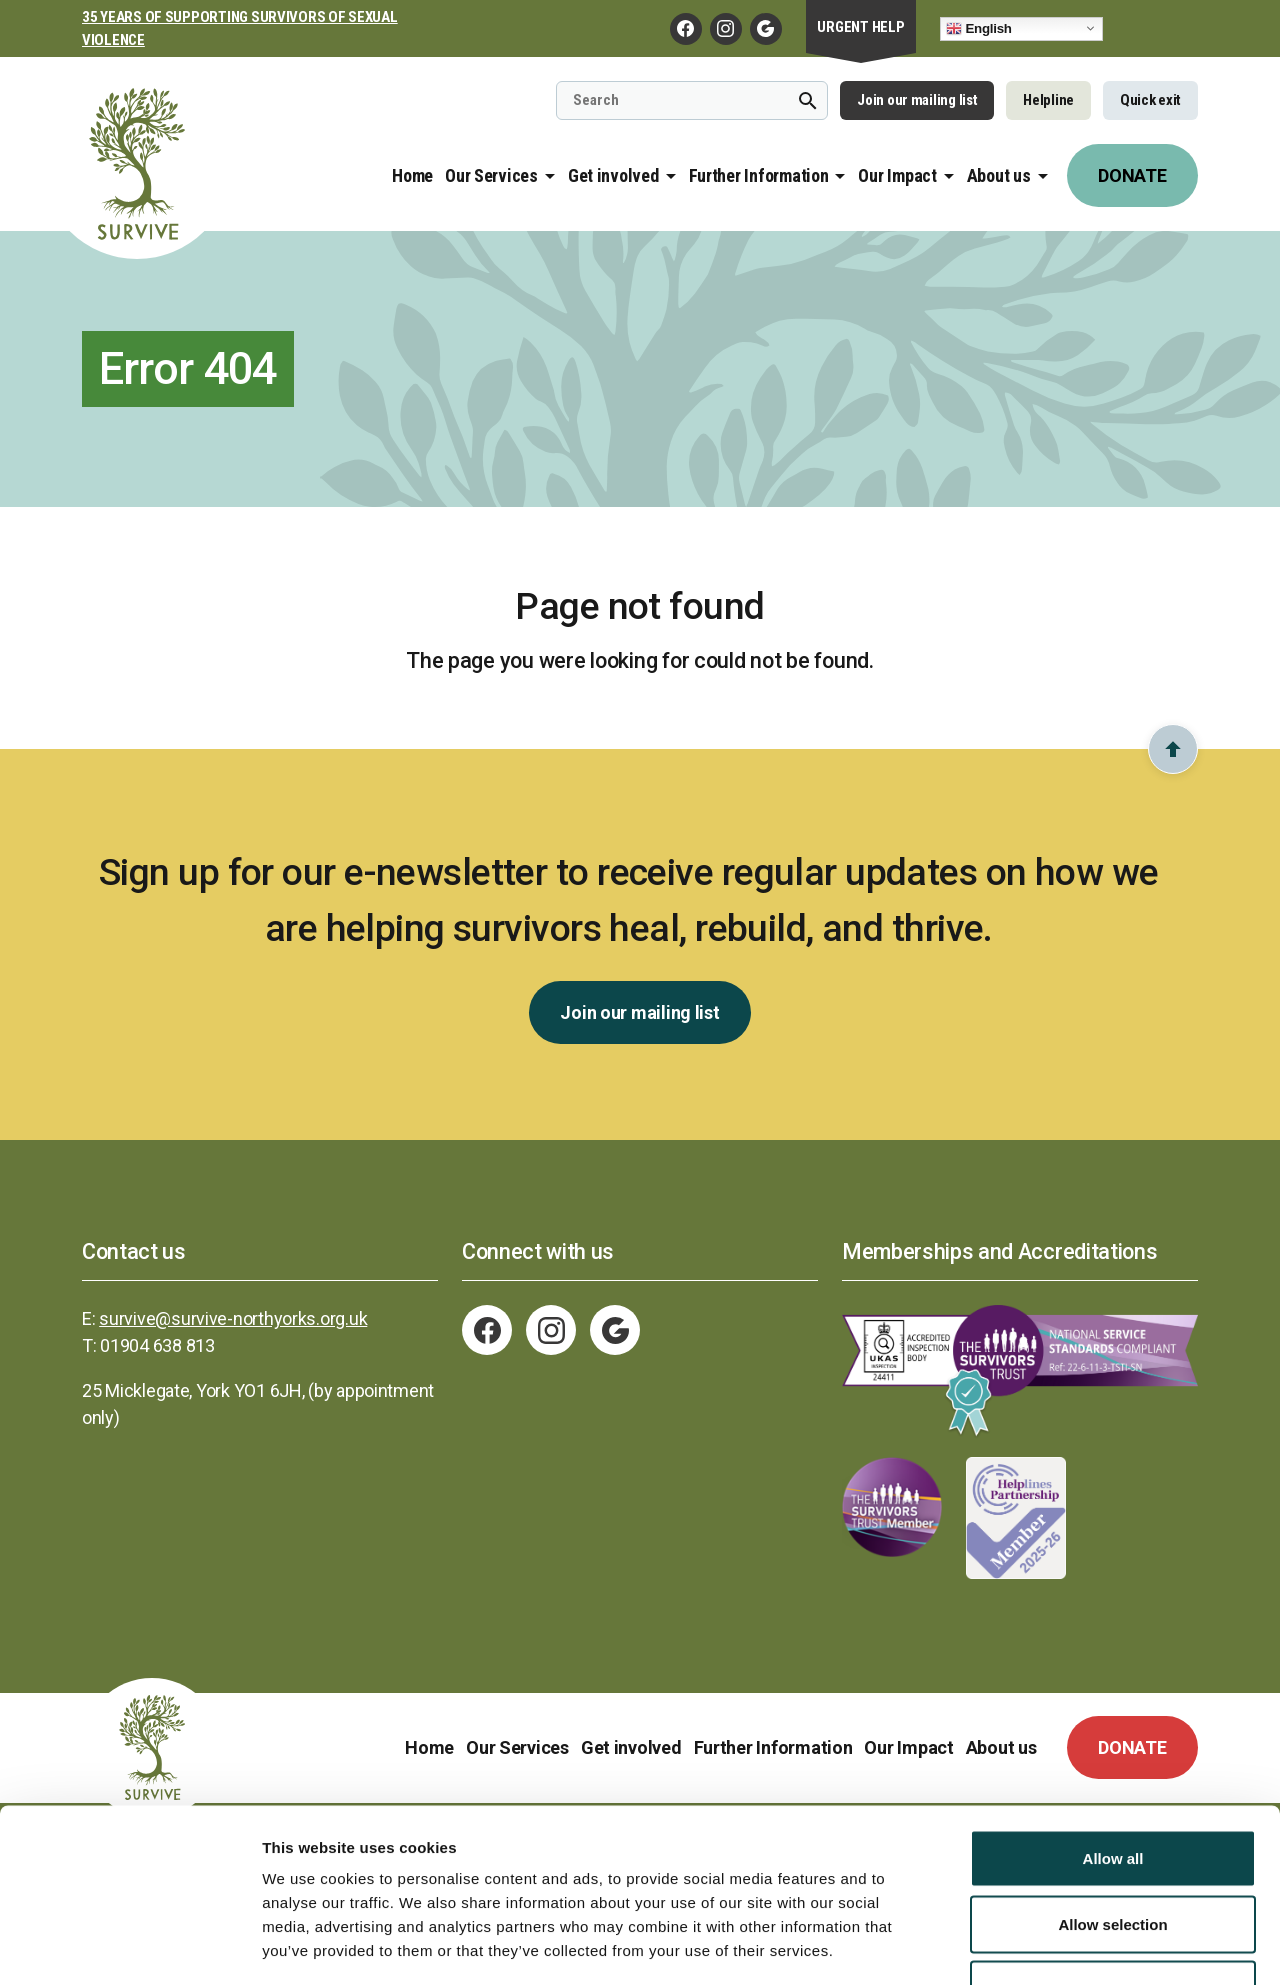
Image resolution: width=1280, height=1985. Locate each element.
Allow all (1113, 1722)
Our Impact (897, 175)
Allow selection (1112, 1788)
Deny (1113, 1853)
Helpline (1048, 100)
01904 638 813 (157, 1345)
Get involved (613, 175)
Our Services (491, 175)
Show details (1049, 1945)
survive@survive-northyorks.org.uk (233, 1318)
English (979, 28)
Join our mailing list (917, 100)
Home (412, 175)
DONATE (1132, 175)
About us (999, 175)
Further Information (759, 175)
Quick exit (1150, 100)
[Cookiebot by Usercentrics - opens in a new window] (129, 1946)
